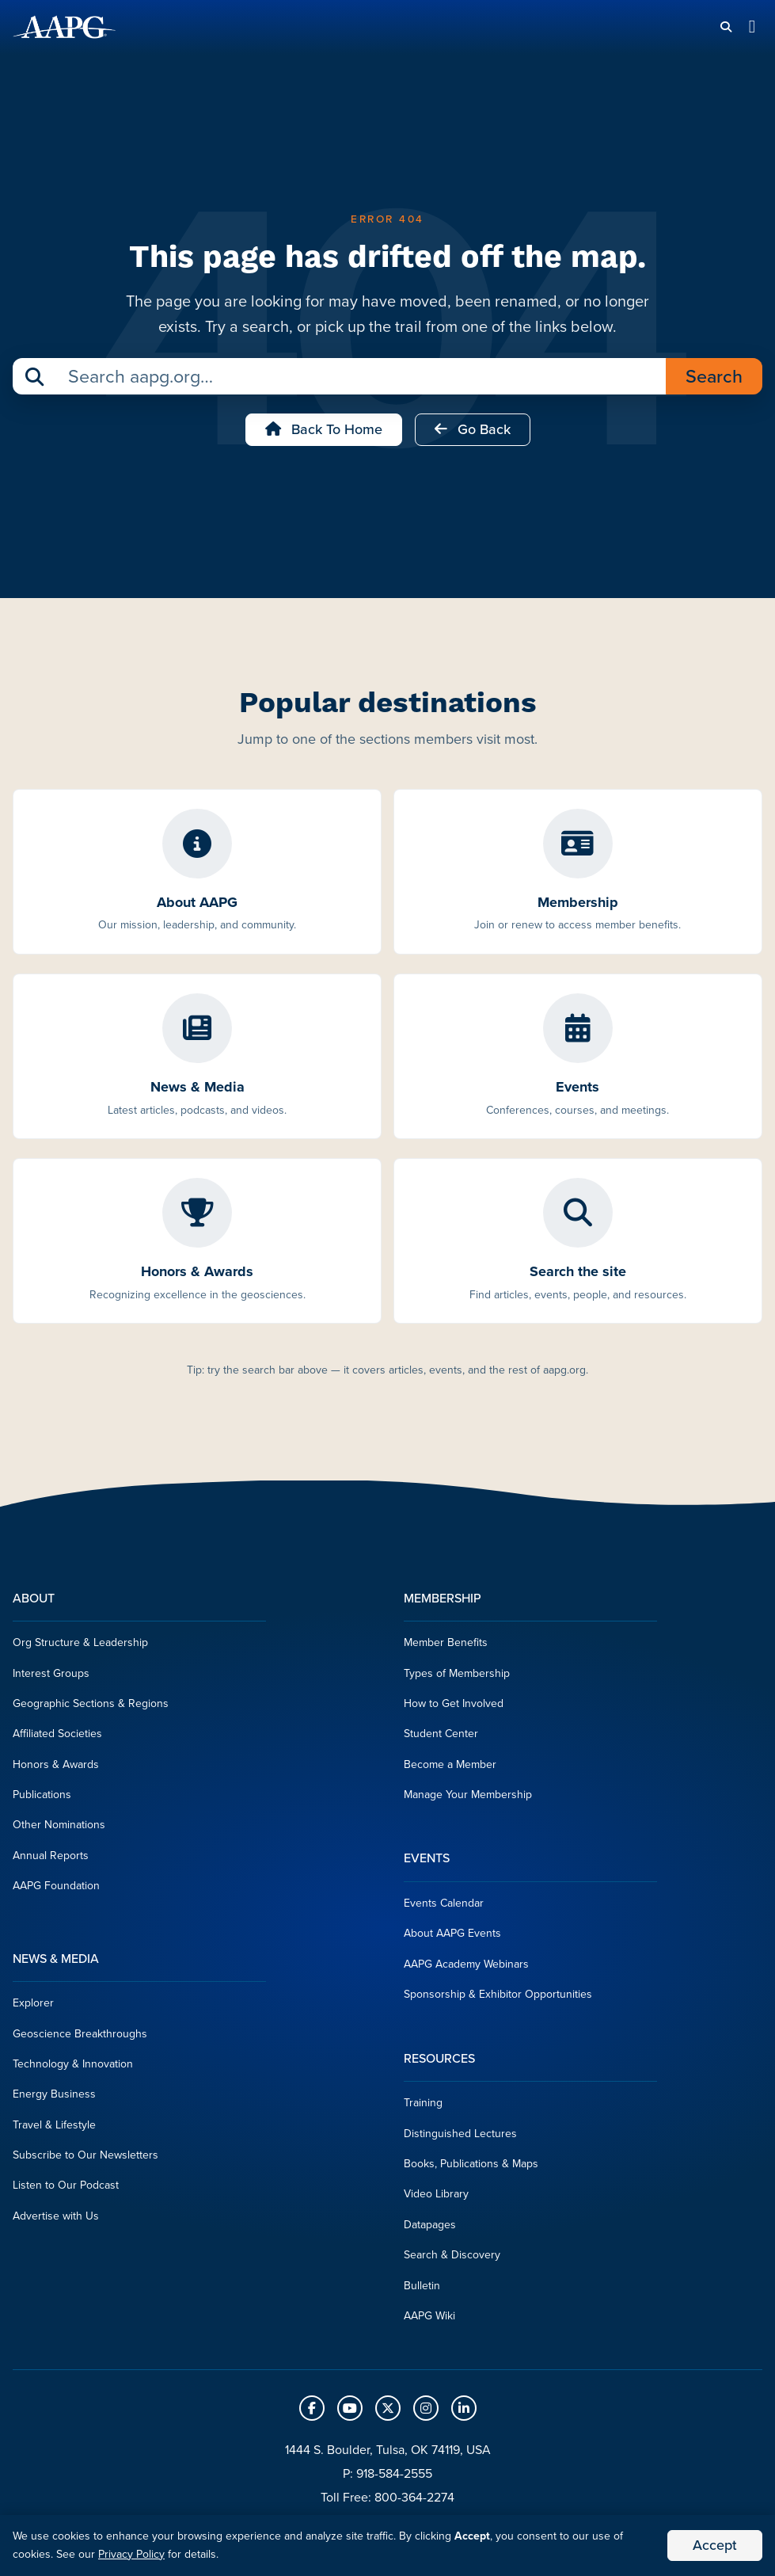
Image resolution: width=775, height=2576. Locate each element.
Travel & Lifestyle (54, 2125)
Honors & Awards (56, 1764)
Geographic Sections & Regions (91, 1703)
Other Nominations (59, 1824)
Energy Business (54, 2094)
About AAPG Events (452, 1933)
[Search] (725, 27)
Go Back (473, 429)
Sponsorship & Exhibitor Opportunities (498, 1994)
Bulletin (422, 2285)
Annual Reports (51, 1855)
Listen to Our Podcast (66, 2185)
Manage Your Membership (468, 1794)
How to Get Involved (453, 1703)
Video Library (436, 2193)
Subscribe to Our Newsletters (85, 2155)
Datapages (430, 2224)
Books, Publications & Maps (471, 2163)
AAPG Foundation (56, 1885)
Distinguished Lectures (460, 2133)
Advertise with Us (56, 2216)
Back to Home (323, 429)
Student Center (441, 1733)
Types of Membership (457, 1673)
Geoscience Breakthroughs (80, 2033)
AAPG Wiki (429, 2315)
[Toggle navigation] (752, 27)
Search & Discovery (452, 2254)
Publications (42, 1794)
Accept (715, 2545)
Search (714, 376)
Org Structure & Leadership (80, 1642)
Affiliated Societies (57, 1733)
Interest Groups (51, 1673)
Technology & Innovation (73, 2064)
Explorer (33, 2003)
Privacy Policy (131, 2554)
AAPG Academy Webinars (466, 1964)
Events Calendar (444, 1903)
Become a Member (450, 1764)
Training (423, 2102)
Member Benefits (446, 1642)
